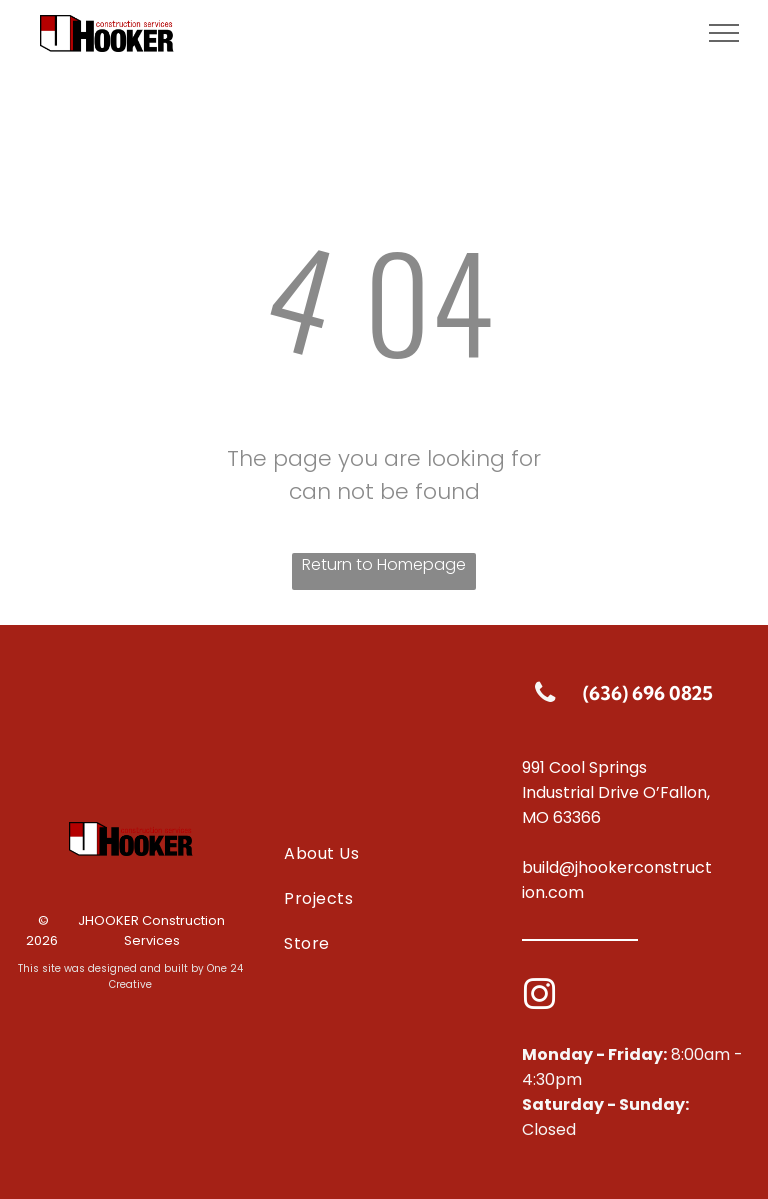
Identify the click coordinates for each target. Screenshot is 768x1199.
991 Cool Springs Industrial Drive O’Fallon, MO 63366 (616, 792)
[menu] (724, 33)
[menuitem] (383, 852)
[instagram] (540, 997)
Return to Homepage (384, 564)
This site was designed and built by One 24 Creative (130, 976)
